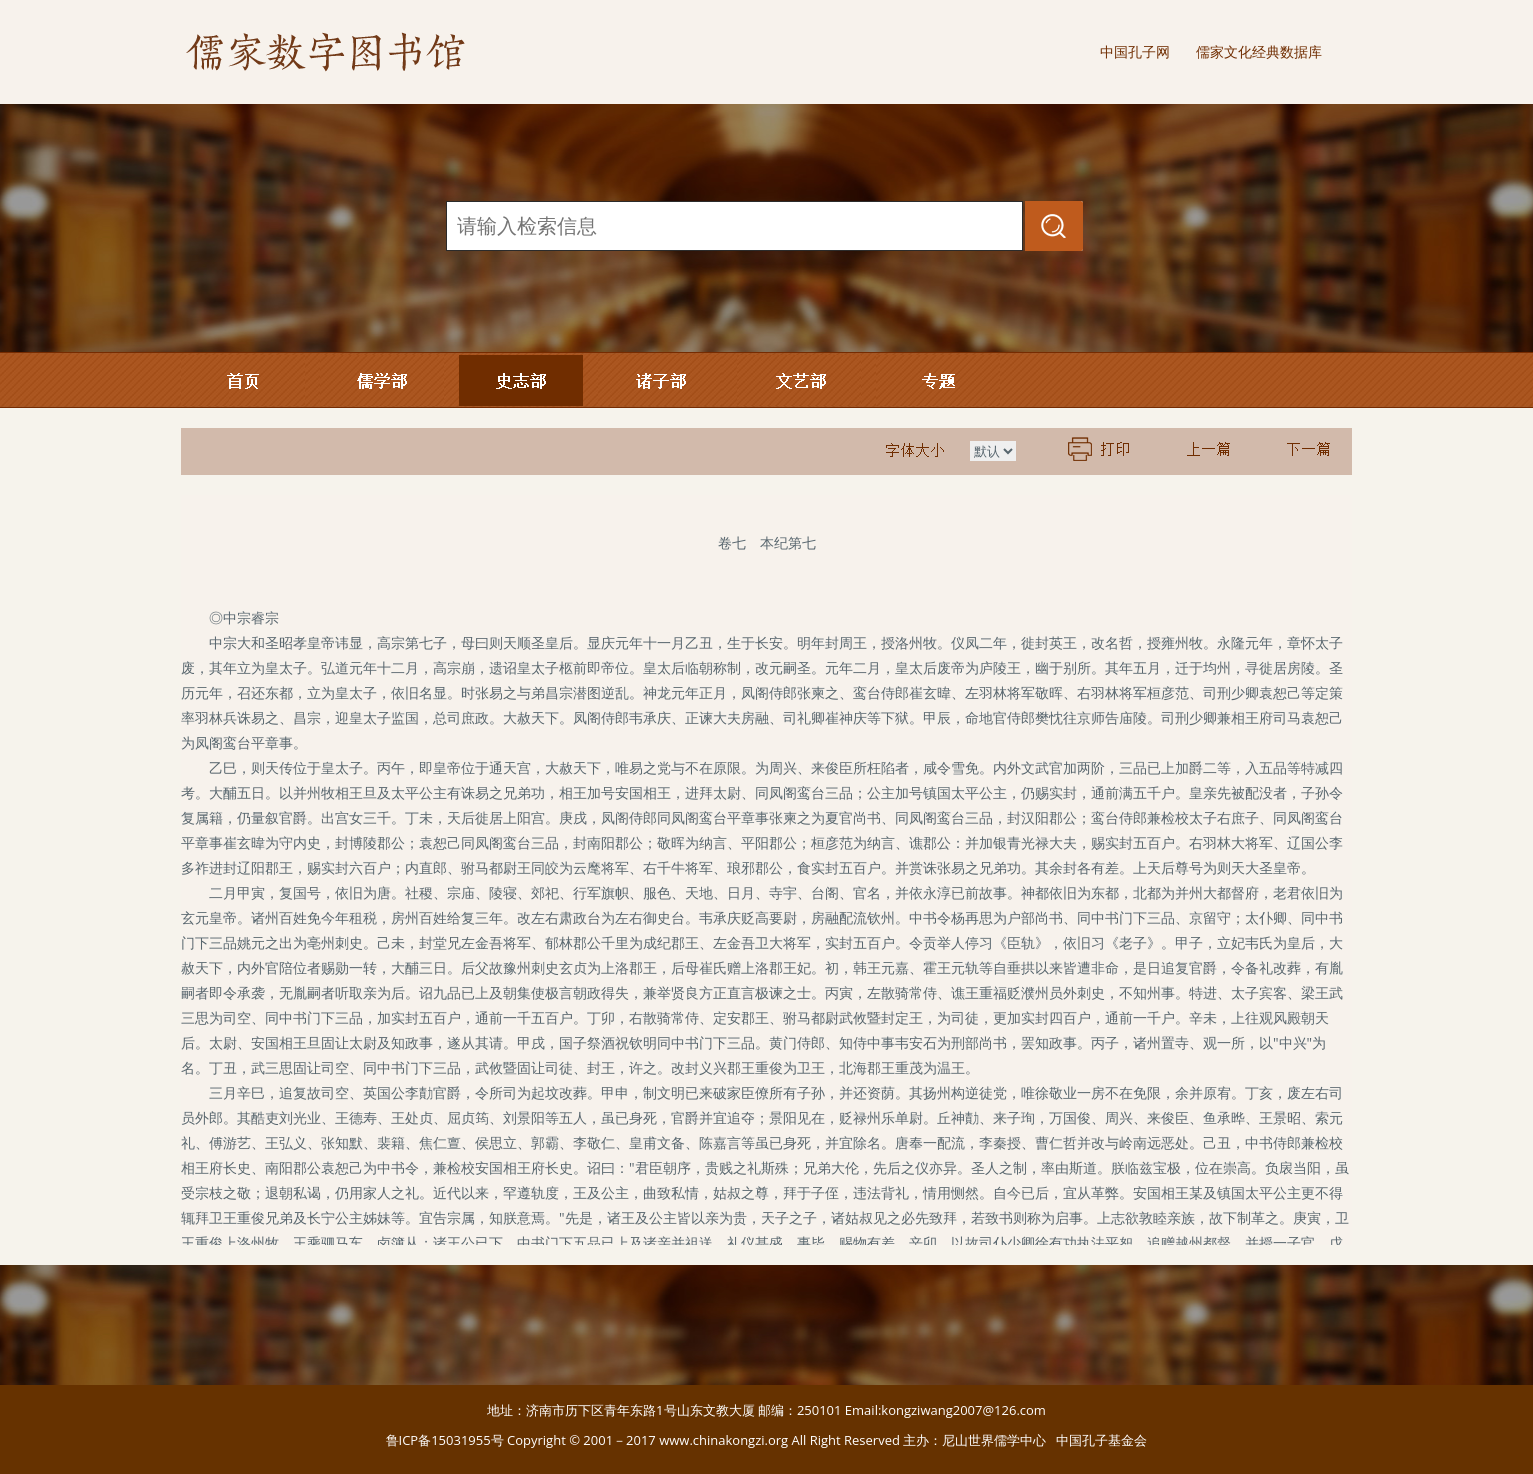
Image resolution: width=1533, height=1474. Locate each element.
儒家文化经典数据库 (1259, 51)
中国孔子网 (1135, 51)
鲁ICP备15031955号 (445, 1440)
